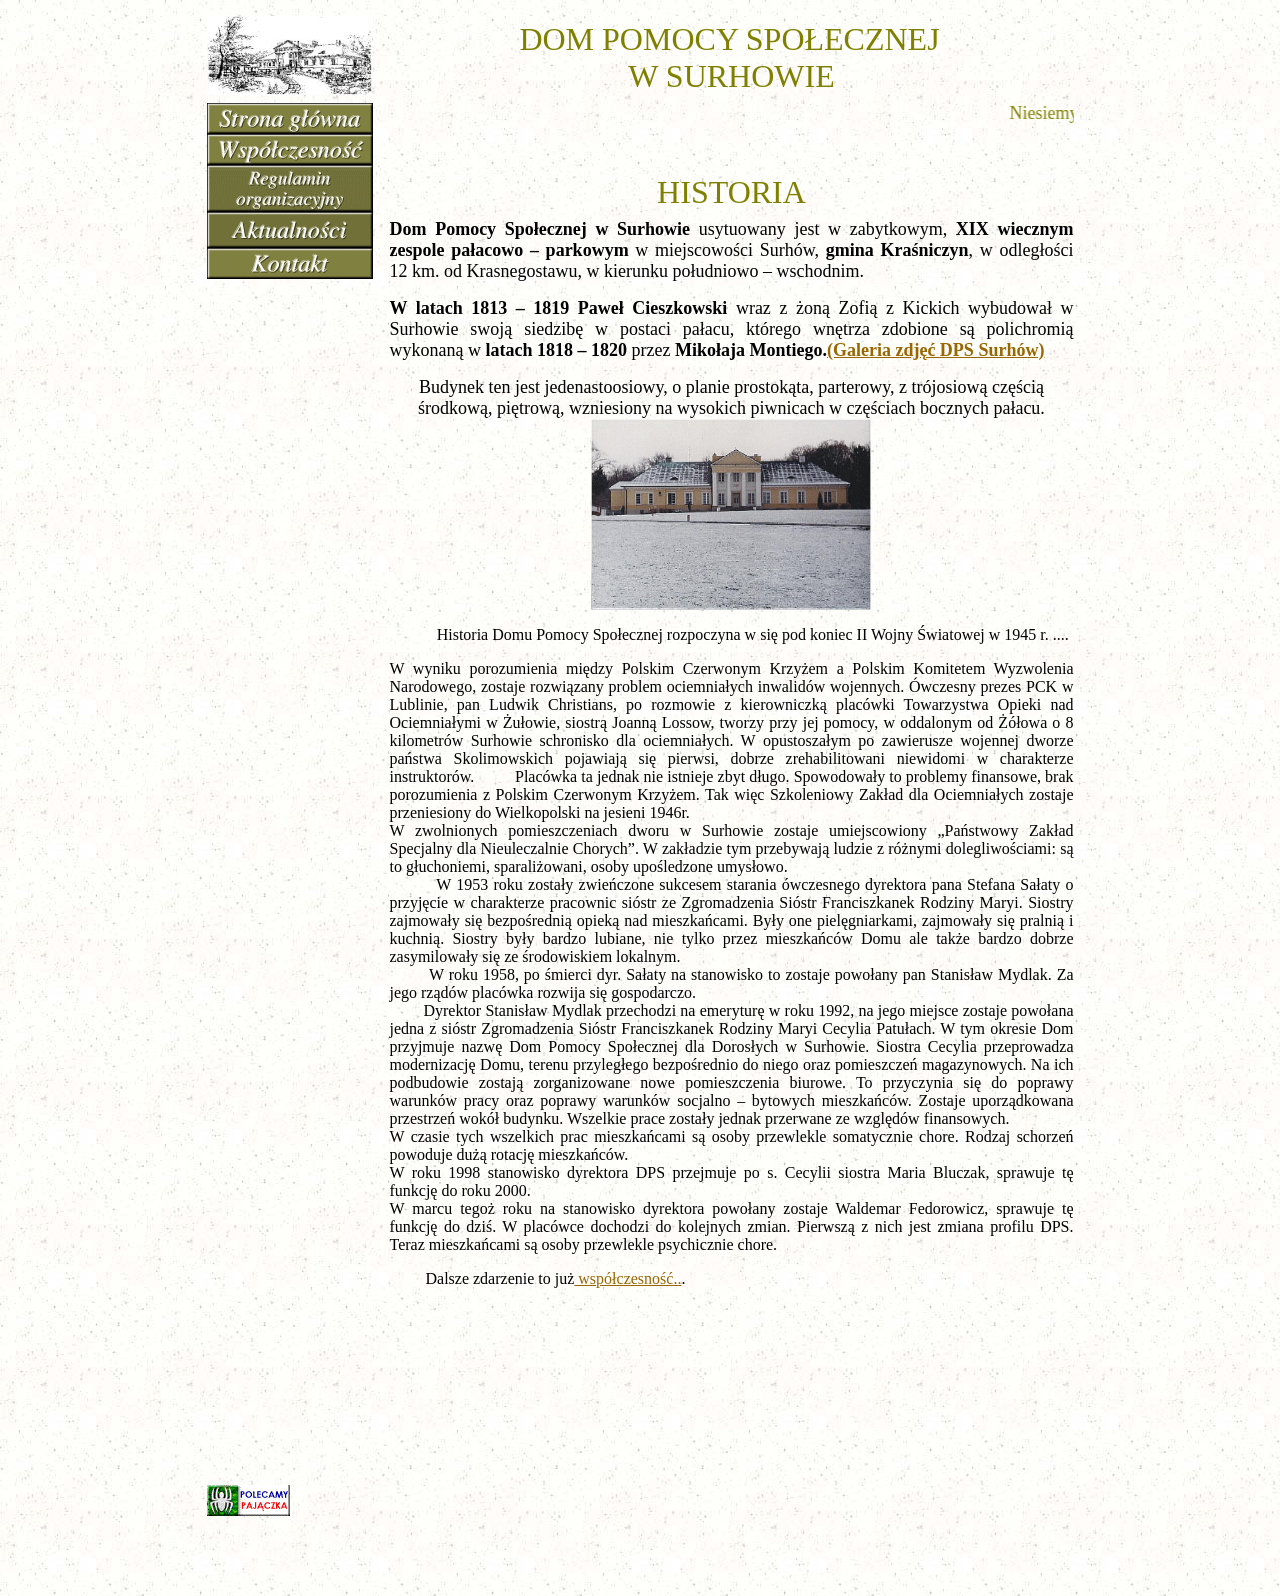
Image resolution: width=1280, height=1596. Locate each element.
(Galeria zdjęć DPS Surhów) (935, 350)
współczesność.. (627, 1278)
